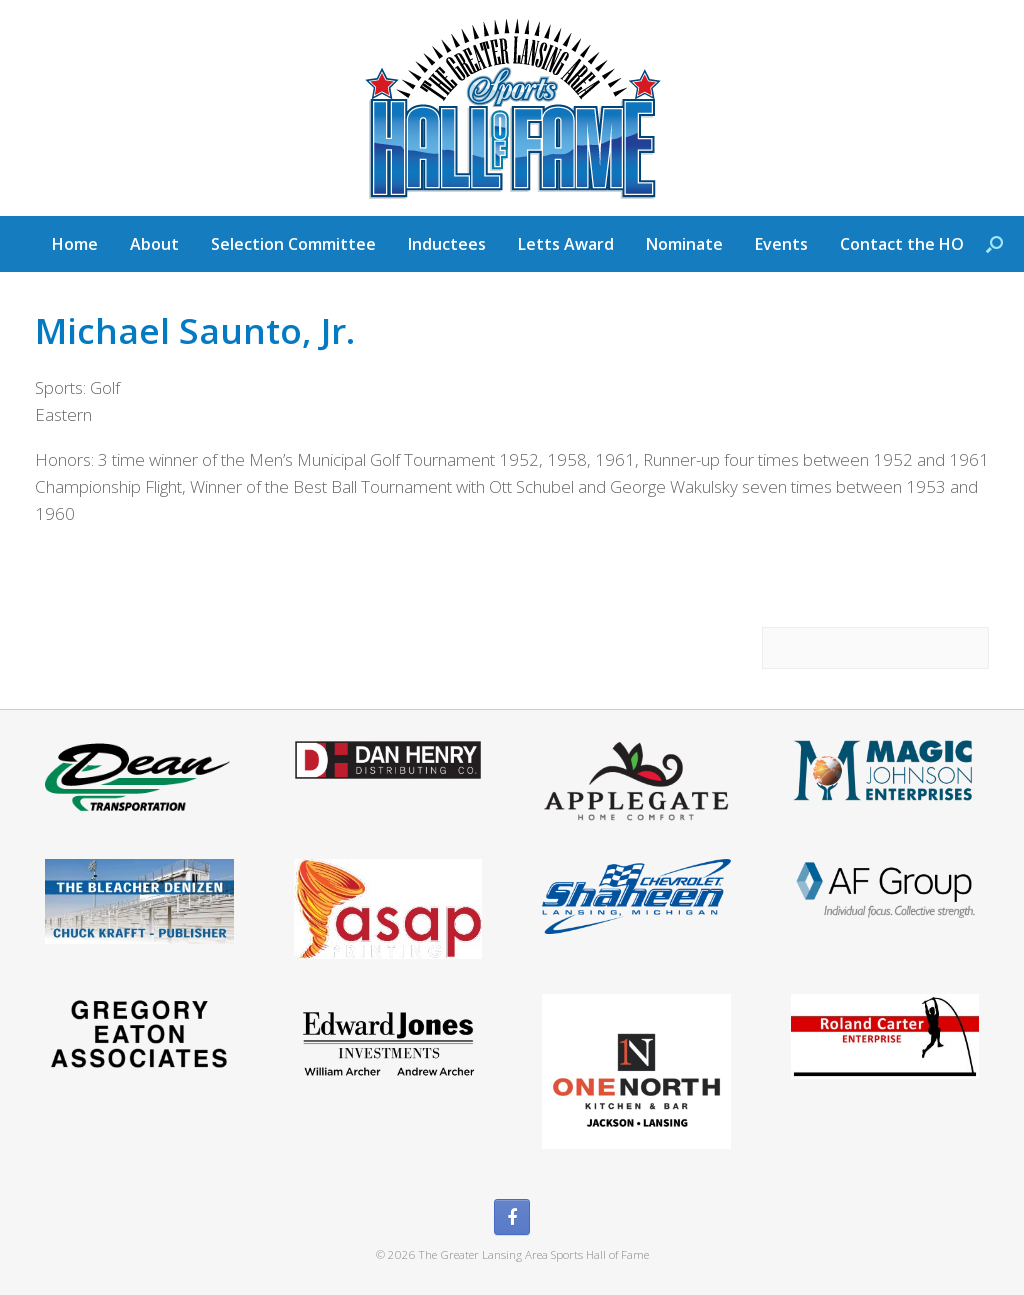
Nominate (684, 244)
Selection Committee (293, 244)
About (154, 244)
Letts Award (566, 244)
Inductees (447, 244)
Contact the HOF (906, 244)
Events (781, 244)
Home (75, 244)
